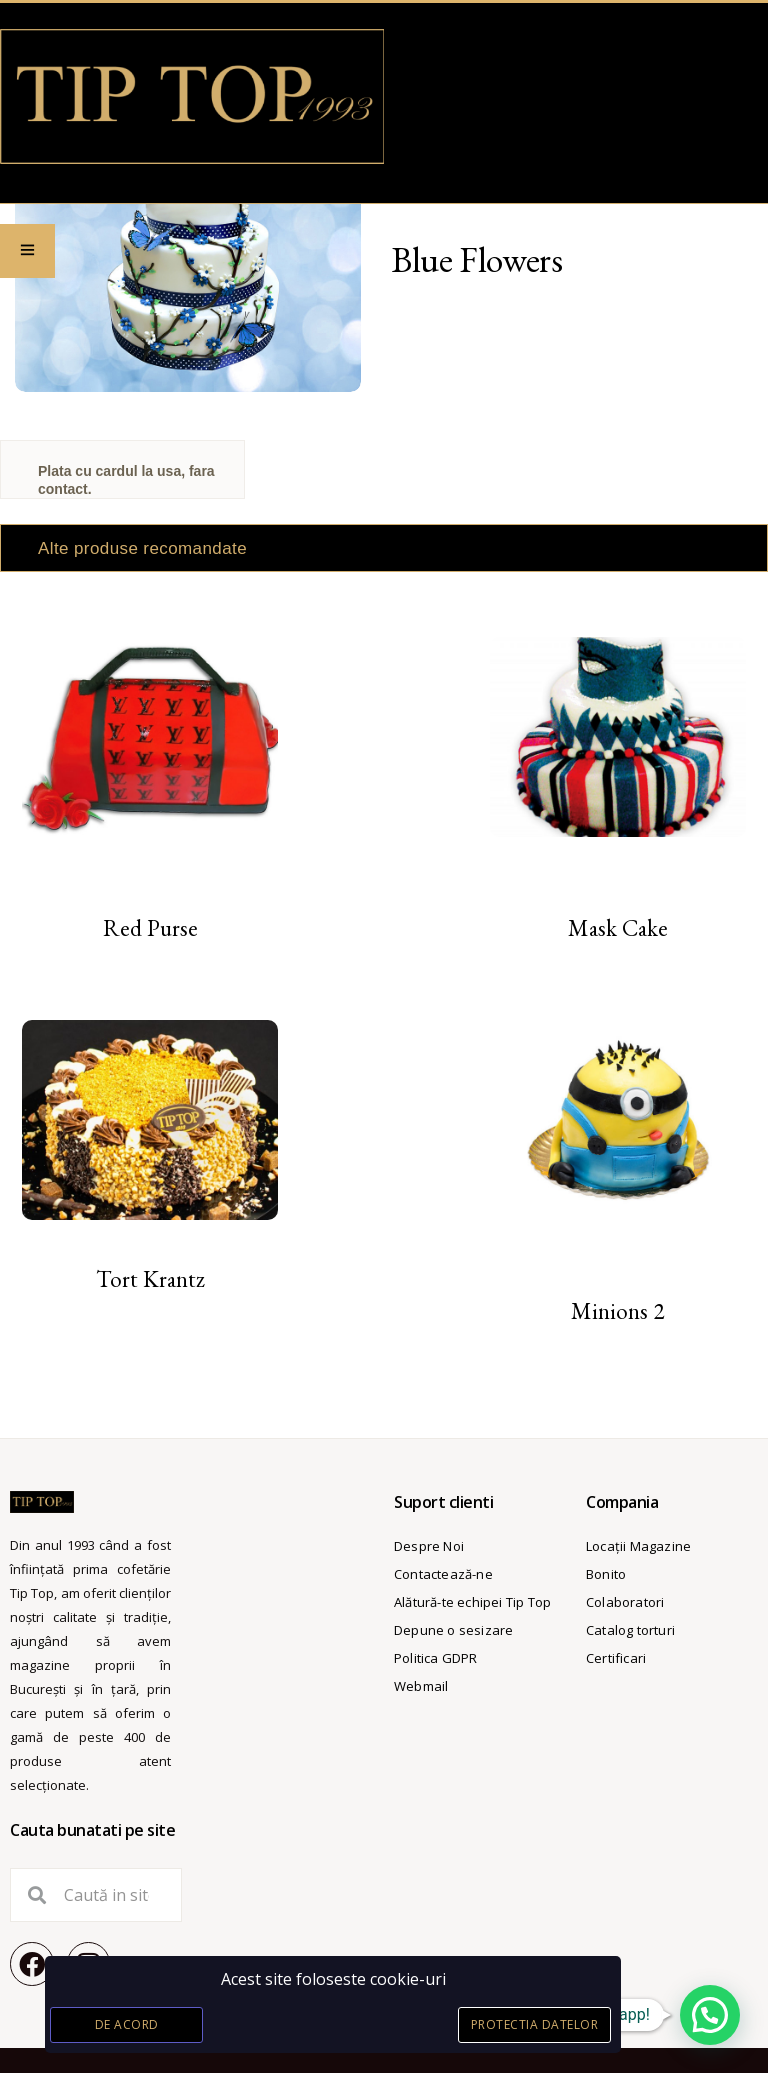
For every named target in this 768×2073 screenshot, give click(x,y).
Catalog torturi (630, 1630)
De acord (127, 2024)
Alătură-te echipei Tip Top (472, 1602)
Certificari (616, 1658)
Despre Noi (429, 1546)
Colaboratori (625, 1602)
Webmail (421, 1686)
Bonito (606, 1574)
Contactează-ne (443, 1574)
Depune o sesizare (453, 1630)
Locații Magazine (638, 1546)
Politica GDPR (436, 1658)
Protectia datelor (535, 2024)
